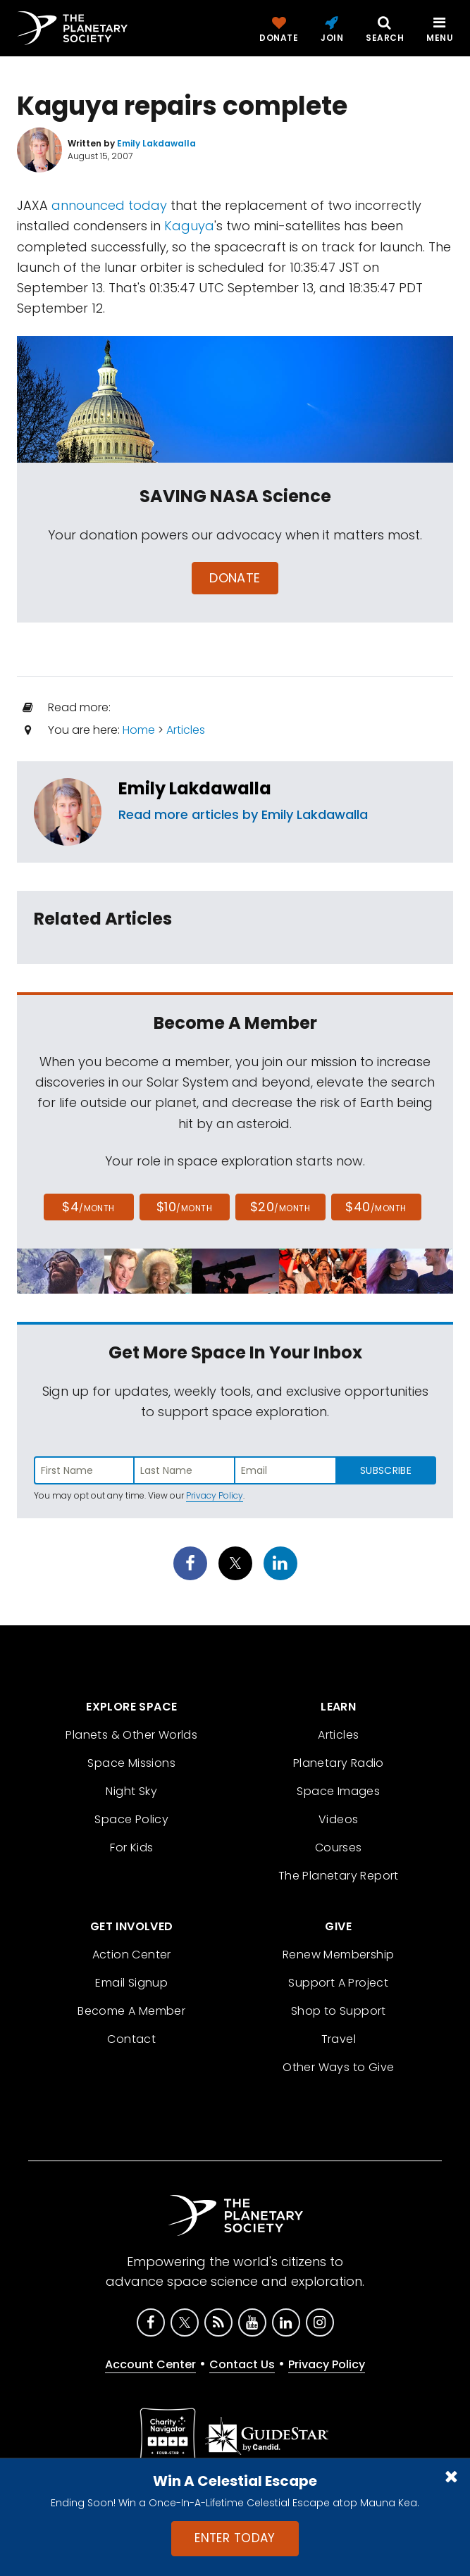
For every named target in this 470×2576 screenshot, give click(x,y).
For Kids (131, 1847)
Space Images (338, 1791)
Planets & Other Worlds (131, 1735)
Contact (131, 2039)
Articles (185, 730)
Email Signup (131, 1983)
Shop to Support (338, 2011)
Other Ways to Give (338, 2067)
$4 (88, 1206)
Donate (235, 578)
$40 (375, 1206)
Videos (338, 1819)
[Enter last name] (185, 1470)
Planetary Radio (338, 1763)
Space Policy (131, 1819)
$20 (280, 1206)
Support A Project (338, 1983)
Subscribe (386, 1470)
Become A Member (131, 2011)
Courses (338, 1847)
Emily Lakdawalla (194, 788)
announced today (109, 205)
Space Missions (131, 1763)
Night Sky (131, 1791)
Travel (338, 2039)
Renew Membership (338, 1954)
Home (139, 730)
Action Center (131, 1954)
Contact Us (242, 2364)
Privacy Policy (214, 1495)
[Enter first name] (84, 1470)
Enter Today (235, 2538)
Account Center (150, 2364)
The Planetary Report (338, 1876)
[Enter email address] (285, 1470)
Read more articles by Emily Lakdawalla (243, 814)
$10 (184, 1206)
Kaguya (189, 226)
